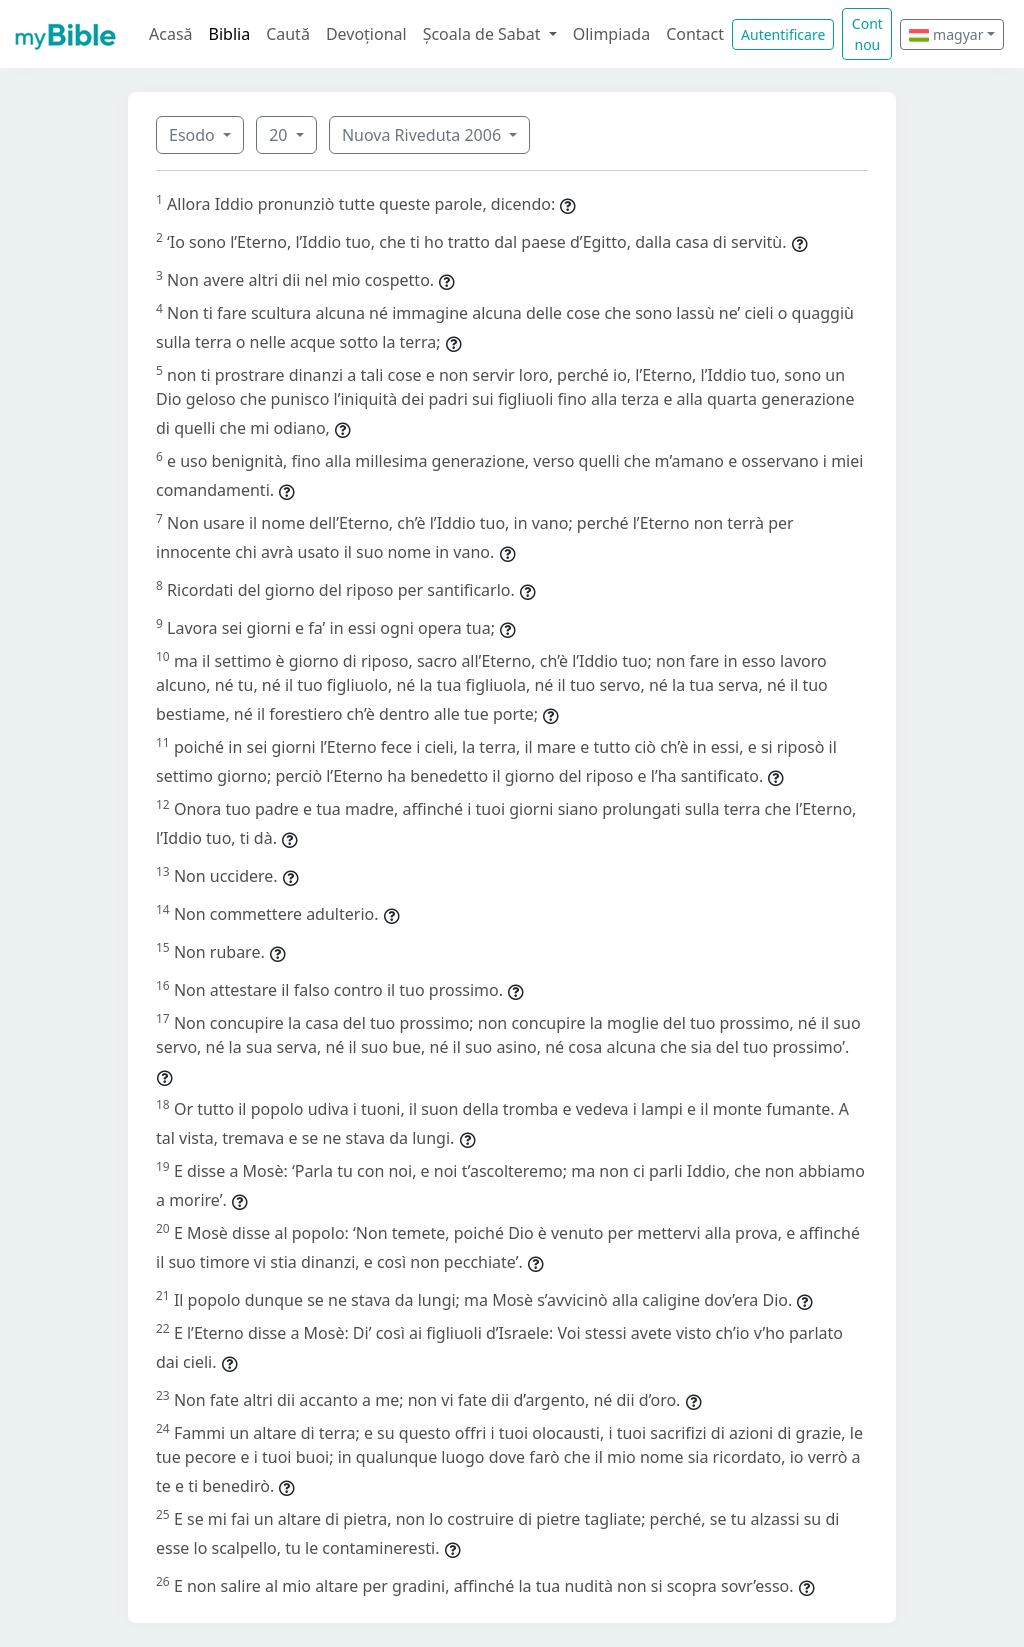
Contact (695, 34)
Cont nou (867, 34)
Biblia (230, 34)
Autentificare (783, 34)
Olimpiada (611, 34)
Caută (288, 34)
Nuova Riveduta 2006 (423, 135)
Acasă (171, 34)
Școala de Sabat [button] (484, 34)
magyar (946, 34)
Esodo (194, 135)
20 (280, 135)
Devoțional (366, 34)
